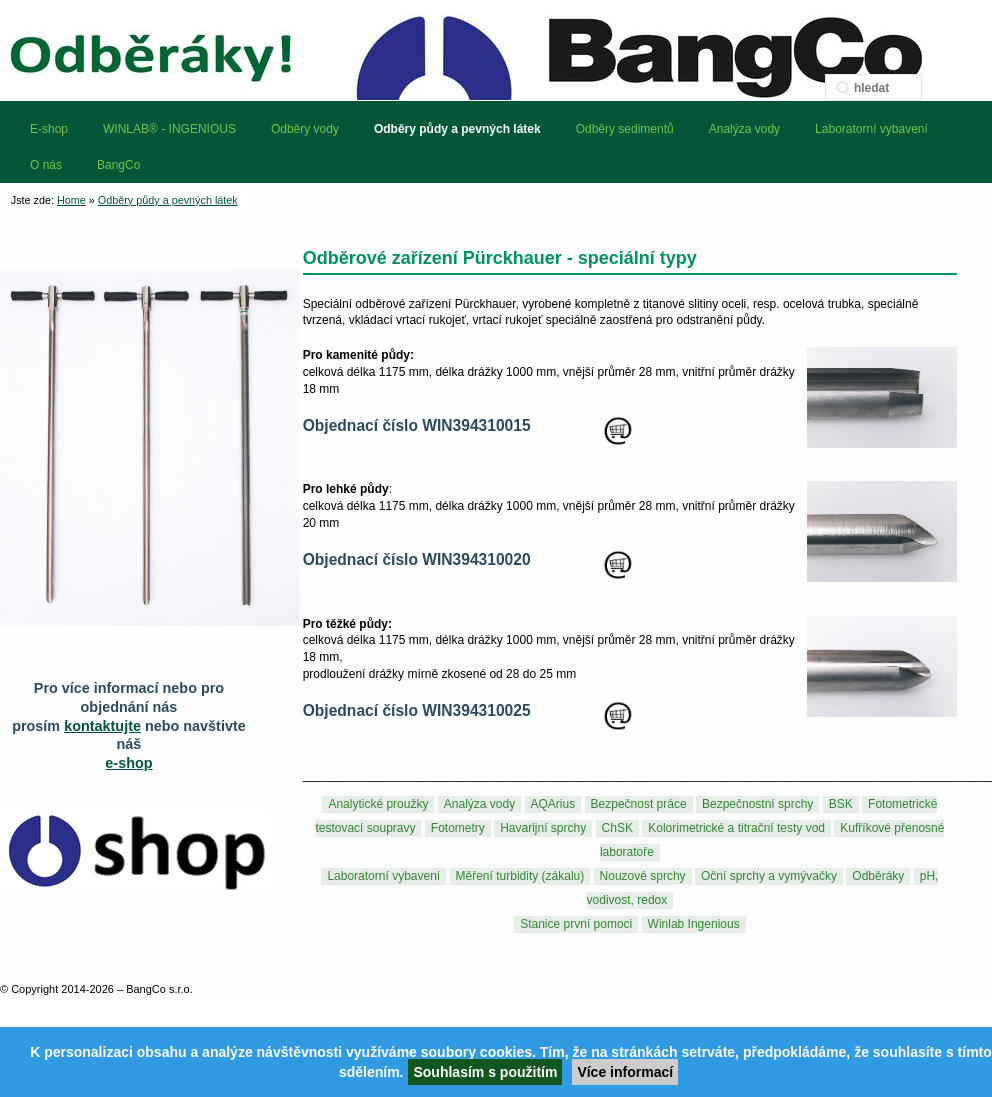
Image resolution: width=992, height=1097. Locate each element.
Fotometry (458, 829)
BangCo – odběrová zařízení (496, 50)
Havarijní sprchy (543, 829)
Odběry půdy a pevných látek (168, 200)
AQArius (553, 805)
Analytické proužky (378, 805)
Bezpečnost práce (639, 805)
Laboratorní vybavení (383, 877)
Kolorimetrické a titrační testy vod (736, 829)
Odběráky (878, 877)
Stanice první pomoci (576, 925)
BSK (841, 805)
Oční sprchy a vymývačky (769, 877)
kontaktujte (102, 726)
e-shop (128, 763)
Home (71, 200)
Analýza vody (479, 805)
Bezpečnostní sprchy (757, 805)
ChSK (617, 829)
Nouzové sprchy (643, 877)
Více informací (625, 1072)
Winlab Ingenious (694, 925)
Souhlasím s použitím (485, 1072)
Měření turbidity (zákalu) (520, 877)
